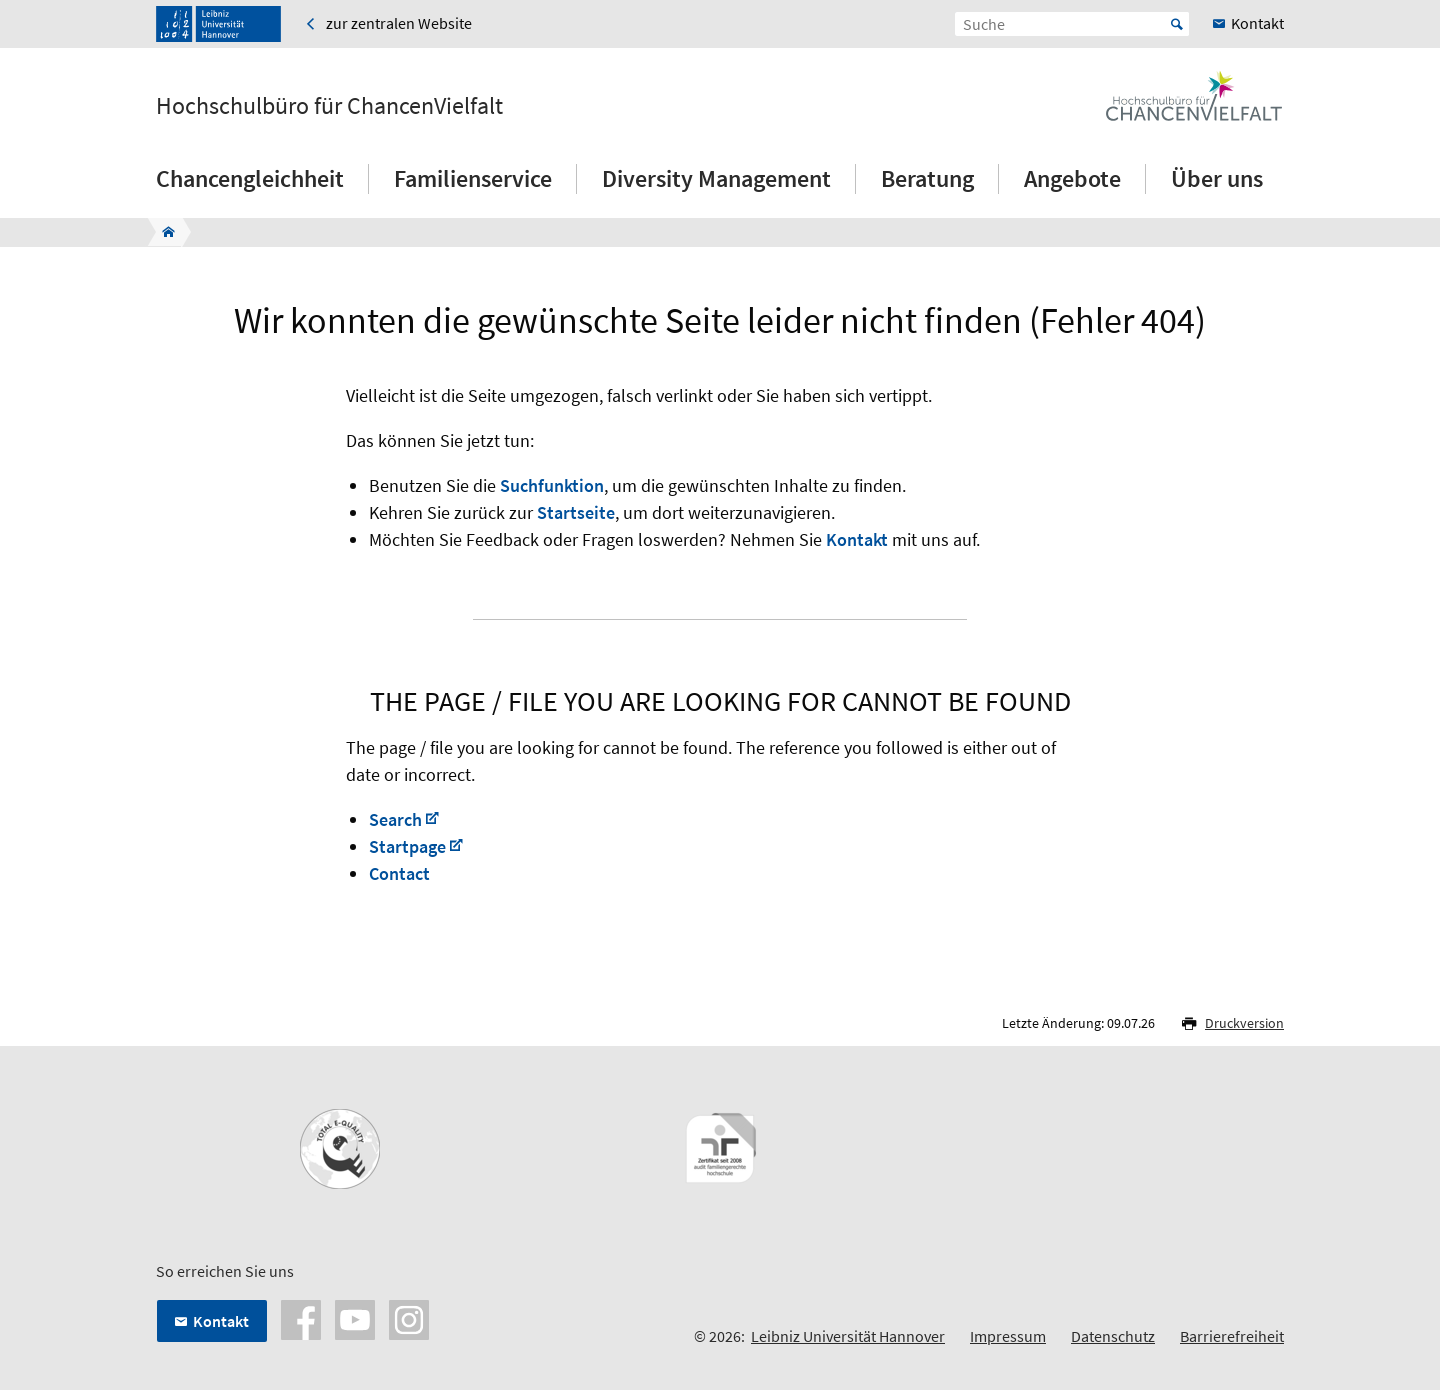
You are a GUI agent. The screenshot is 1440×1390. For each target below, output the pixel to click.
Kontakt (857, 539)
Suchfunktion (552, 485)
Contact (399, 873)
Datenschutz (1113, 1336)
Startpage (407, 846)
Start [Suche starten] (1177, 24)
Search (395, 819)
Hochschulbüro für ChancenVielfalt (329, 106)
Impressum (1008, 1336)
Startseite (576, 512)
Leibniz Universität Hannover (848, 1336)
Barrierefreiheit (1232, 1336)
